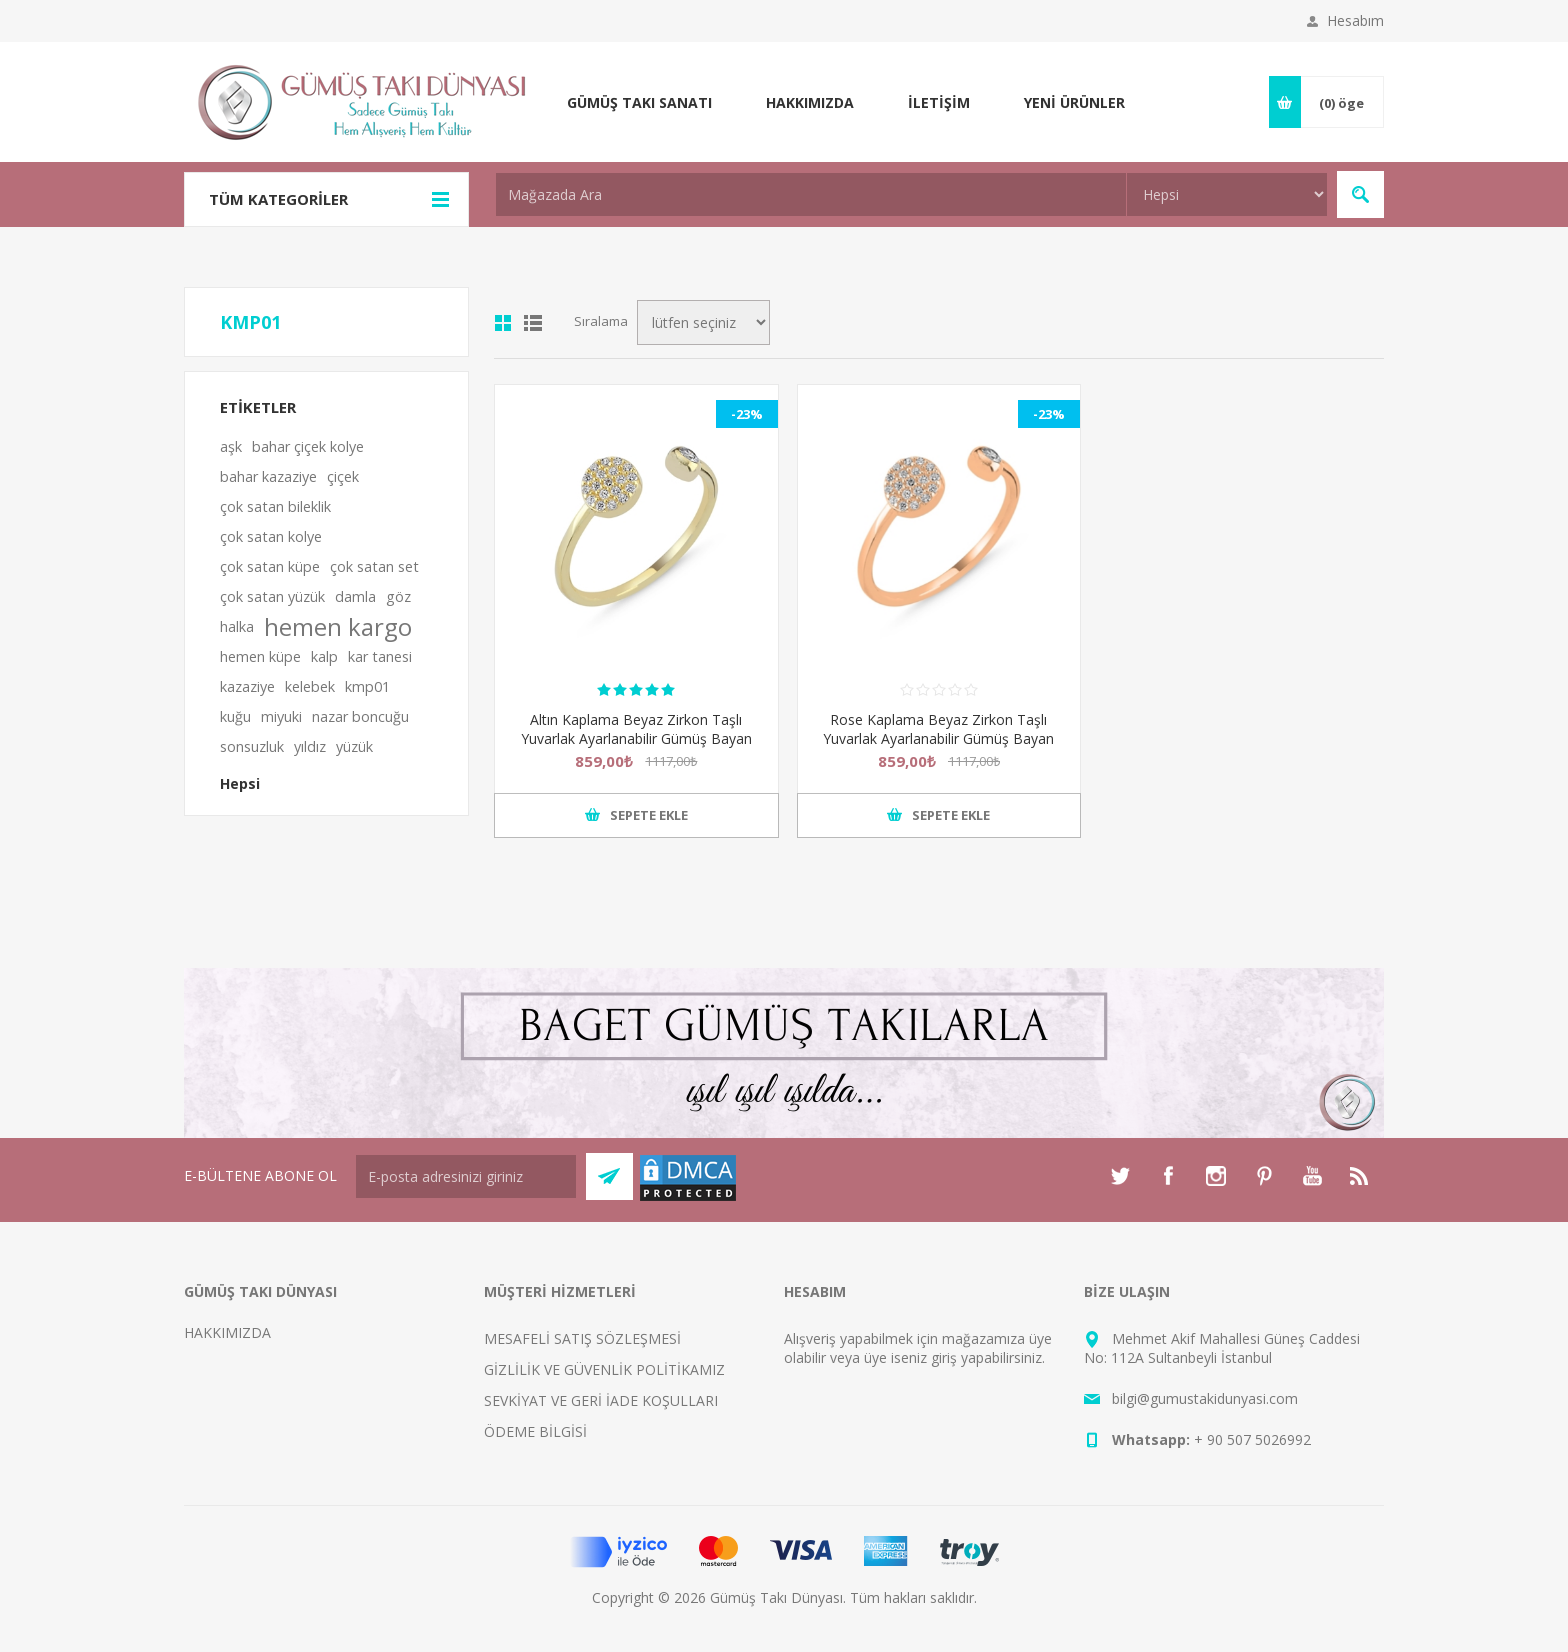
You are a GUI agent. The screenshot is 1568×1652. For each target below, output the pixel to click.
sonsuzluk (252, 746)
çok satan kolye (271, 536)
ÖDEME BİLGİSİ (535, 1431)
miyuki (281, 716)
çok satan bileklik (275, 506)
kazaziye (247, 686)
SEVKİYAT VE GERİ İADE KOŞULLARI (601, 1400)
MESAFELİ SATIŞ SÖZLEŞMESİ (582, 1338)
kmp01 (367, 686)
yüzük (354, 746)
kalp (324, 656)
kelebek (310, 686)
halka (237, 626)
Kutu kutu (503, 323)
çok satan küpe (270, 566)
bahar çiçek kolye (308, 446)
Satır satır (533, 323)
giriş (944, 1357)
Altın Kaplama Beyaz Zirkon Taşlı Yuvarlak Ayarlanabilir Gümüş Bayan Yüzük (636, 738)
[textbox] (811, 194)
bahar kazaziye (268, 476)
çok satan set (374, 566)
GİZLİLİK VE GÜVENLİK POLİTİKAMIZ (604, 1369)
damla (355, 596)
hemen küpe (260, 656)
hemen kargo (338, 627)
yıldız (310, 746)
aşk (231, 446)
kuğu (235, 716)
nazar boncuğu (360, 716)
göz (398, 596)
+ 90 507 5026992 (1252, 1439)
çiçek (343, 476)
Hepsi (240, 783)
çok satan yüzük (272, 596)
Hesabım (1355, 20)
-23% (747, 414)
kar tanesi (380, 656)
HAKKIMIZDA (227, 1332)
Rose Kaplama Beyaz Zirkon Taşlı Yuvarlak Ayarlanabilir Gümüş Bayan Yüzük (938, 738)
